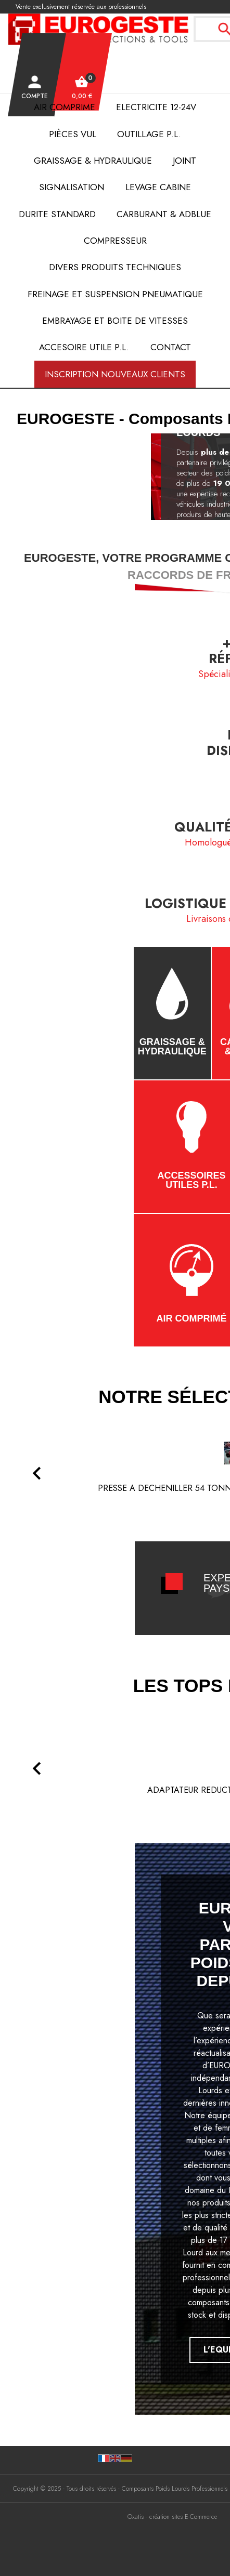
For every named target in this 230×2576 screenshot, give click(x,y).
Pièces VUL (72, 134)
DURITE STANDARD (57, 214)
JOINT (184, 160)
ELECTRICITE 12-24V (156, 107)
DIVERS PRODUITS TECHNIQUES (115, 267)
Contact (170, 347)
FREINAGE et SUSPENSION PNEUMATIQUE (115, 294)
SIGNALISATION (71, 187)
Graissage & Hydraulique (93, 160)
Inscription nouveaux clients (115, 374)
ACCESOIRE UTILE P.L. (84, 347)
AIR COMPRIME (64, 107)
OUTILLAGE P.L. (149, 134)
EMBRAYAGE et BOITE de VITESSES (115, 320)
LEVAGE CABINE (158, 187)
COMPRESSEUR (115, 240)
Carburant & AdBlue (164, 214)
